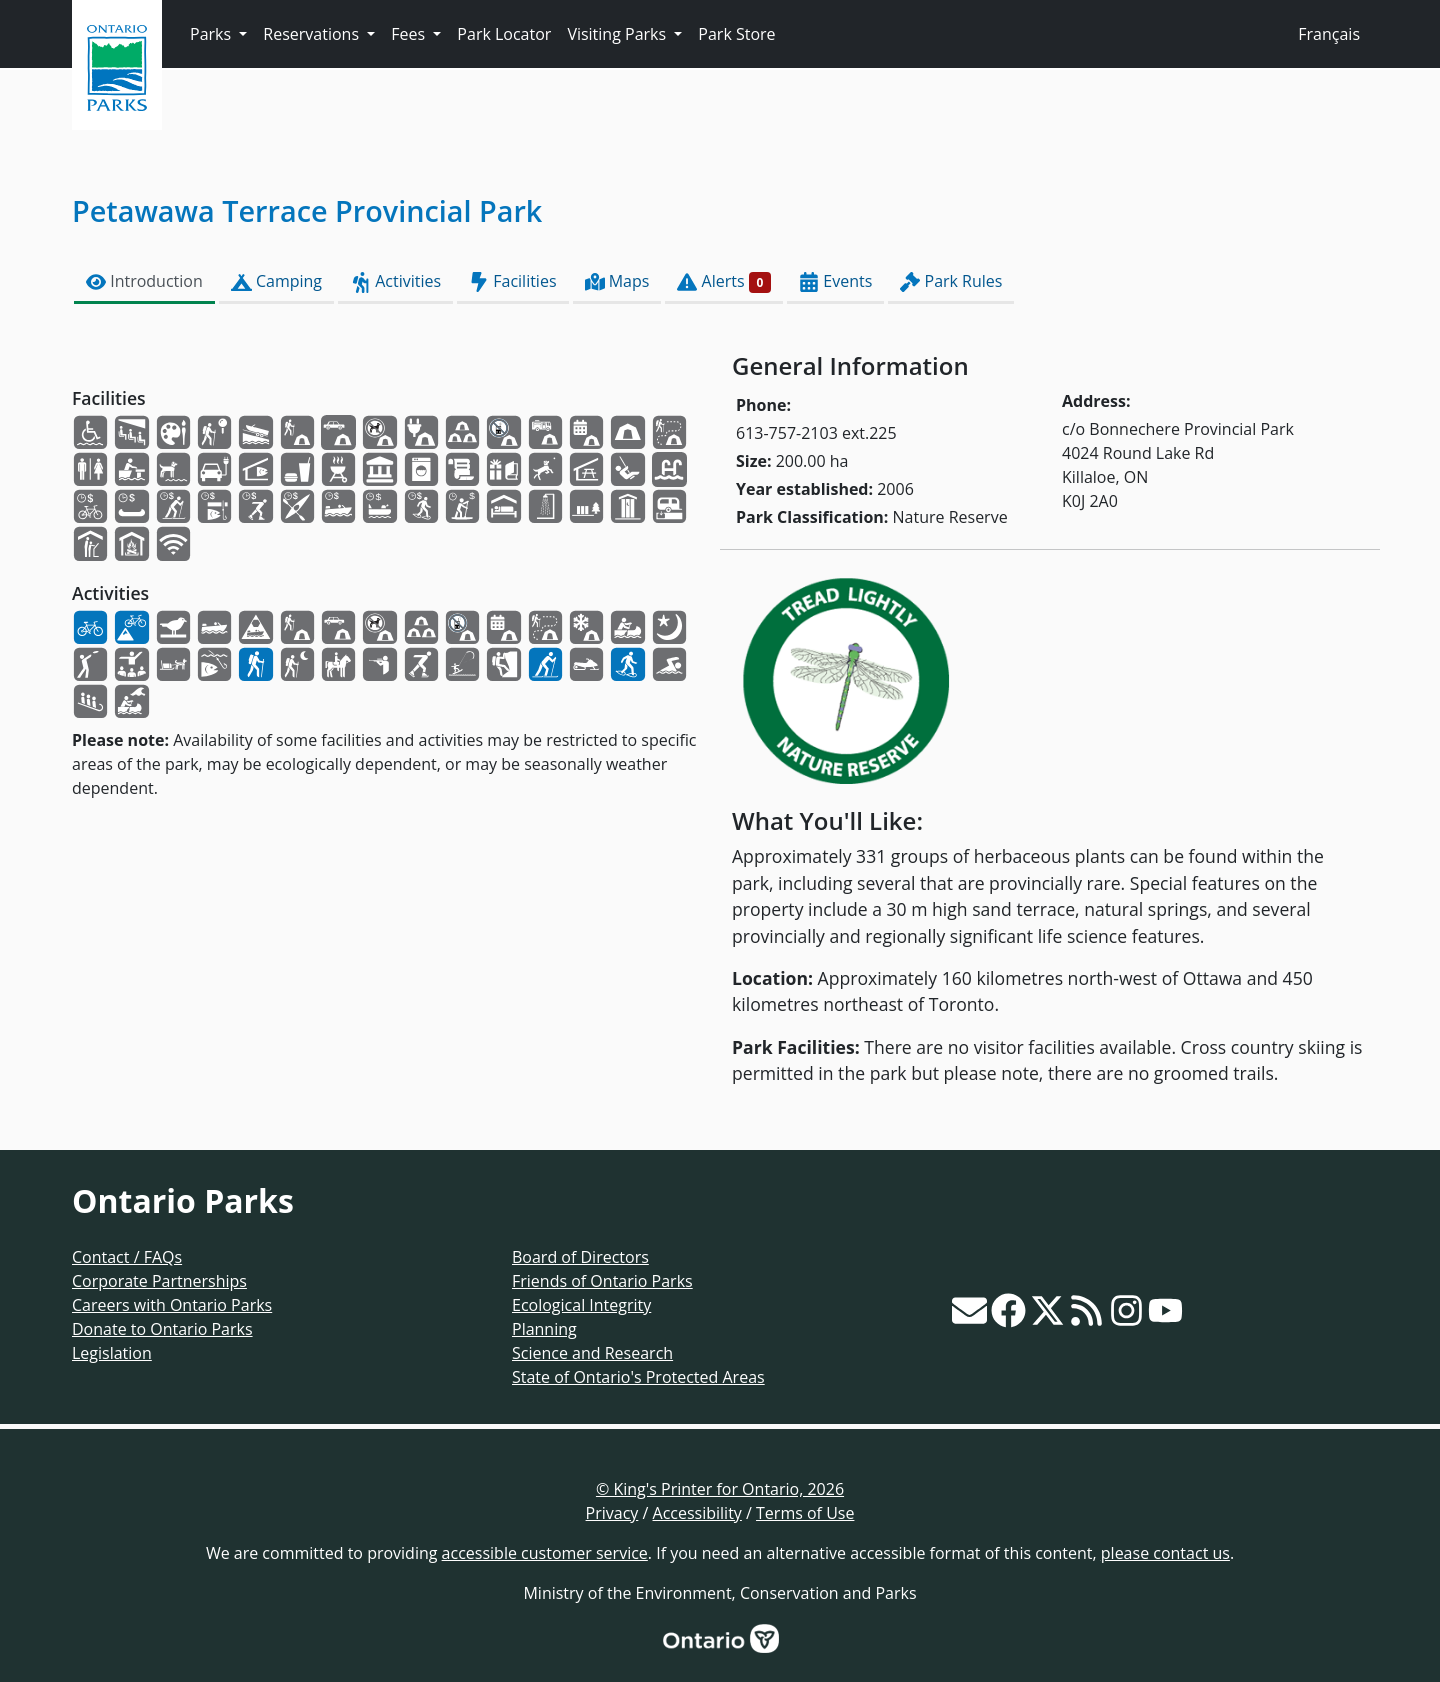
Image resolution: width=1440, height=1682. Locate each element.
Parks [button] (212, 34)
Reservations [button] (313, 34)
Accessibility (697, 1513)
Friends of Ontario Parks (602, 1281)
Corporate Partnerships (159, 1281)
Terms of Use (805, 1513)
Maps (617, 281)
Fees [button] (410, 34)
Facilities (512, 281)
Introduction (144, 281)
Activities (395, 281)
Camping (276, 281)
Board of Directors (580, 1257)
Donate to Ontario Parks (162, 1329)
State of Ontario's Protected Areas (638, 1377)
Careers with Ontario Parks (172, 1305)
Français (1329, 34)
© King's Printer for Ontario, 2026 (720, 1489)
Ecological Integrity (581, 1305)
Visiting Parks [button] (618, 34)
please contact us (1165, 1553)
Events (835, 281)
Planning (544, 1329)
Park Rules (951, 281)
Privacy (612, 1513)
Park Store (736, 34)
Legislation (112, 1353)
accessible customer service (545, 1553)
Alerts (724, 281)
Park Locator (504, 34)
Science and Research (592, 1353)
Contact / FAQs (127, 1257)
